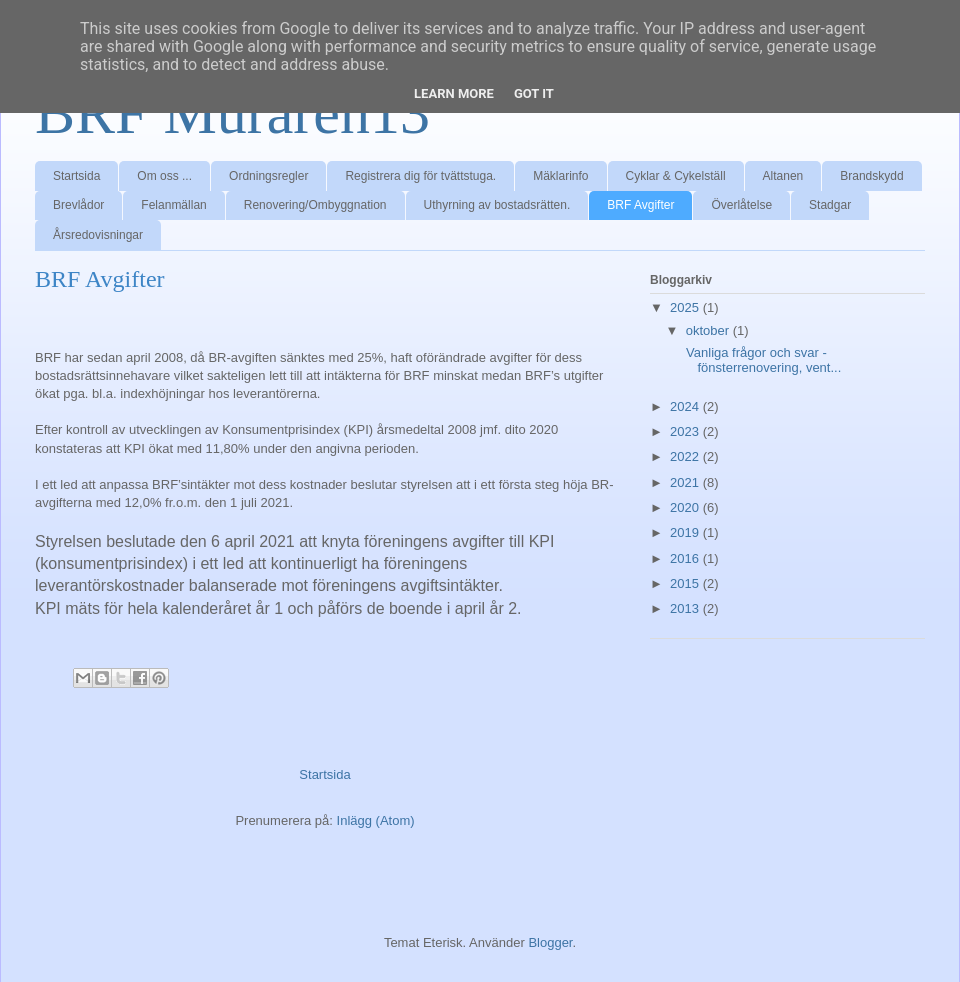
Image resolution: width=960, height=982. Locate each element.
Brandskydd (871, 176)
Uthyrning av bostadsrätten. (497, 205)
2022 (686, 456)
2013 (686, 608)
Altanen (783, 176)
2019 (686, 532)
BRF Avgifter (640, 205)
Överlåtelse (741, 205)
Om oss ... (164, 176)
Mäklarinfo (560, 176)
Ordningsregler (268, 176)
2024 (686, 406)
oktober (709, 330)
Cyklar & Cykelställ (676, 176)
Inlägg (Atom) (376, 820)
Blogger (550, 942)
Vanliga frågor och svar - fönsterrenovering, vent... (761, 360)
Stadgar (830, 205)
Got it (534, 93)
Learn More (454, 93)
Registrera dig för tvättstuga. (420, 176)
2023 (686, 431)
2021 (686, 482)
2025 (686, 307)
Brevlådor (78, 205)
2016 (686, 558)
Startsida (76, 176)
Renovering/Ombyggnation (315, 205)
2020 (686, 507)
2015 (686, 583)
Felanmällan (173, 205)
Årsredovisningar (98, 235)
